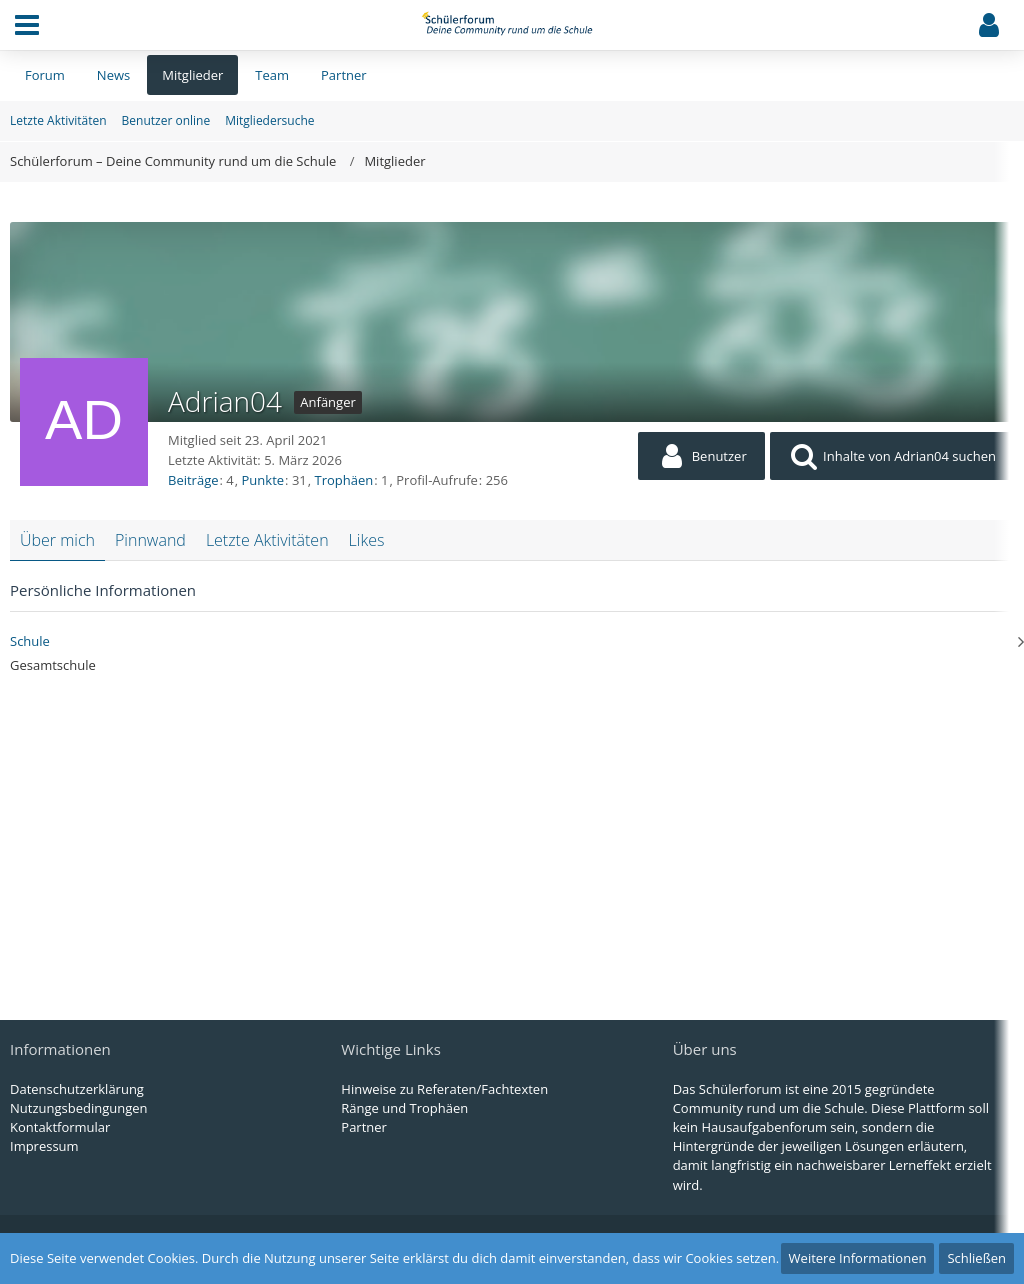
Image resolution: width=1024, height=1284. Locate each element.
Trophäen (344, 480)
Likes (367, 540)
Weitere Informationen (858, 1258)
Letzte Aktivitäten (267, 540)
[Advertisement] (512, 835)
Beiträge (193, 480)
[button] (27, 25)
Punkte (263, 480)
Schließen (976, 1258)
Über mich (57, 540)
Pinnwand (150, 540)
